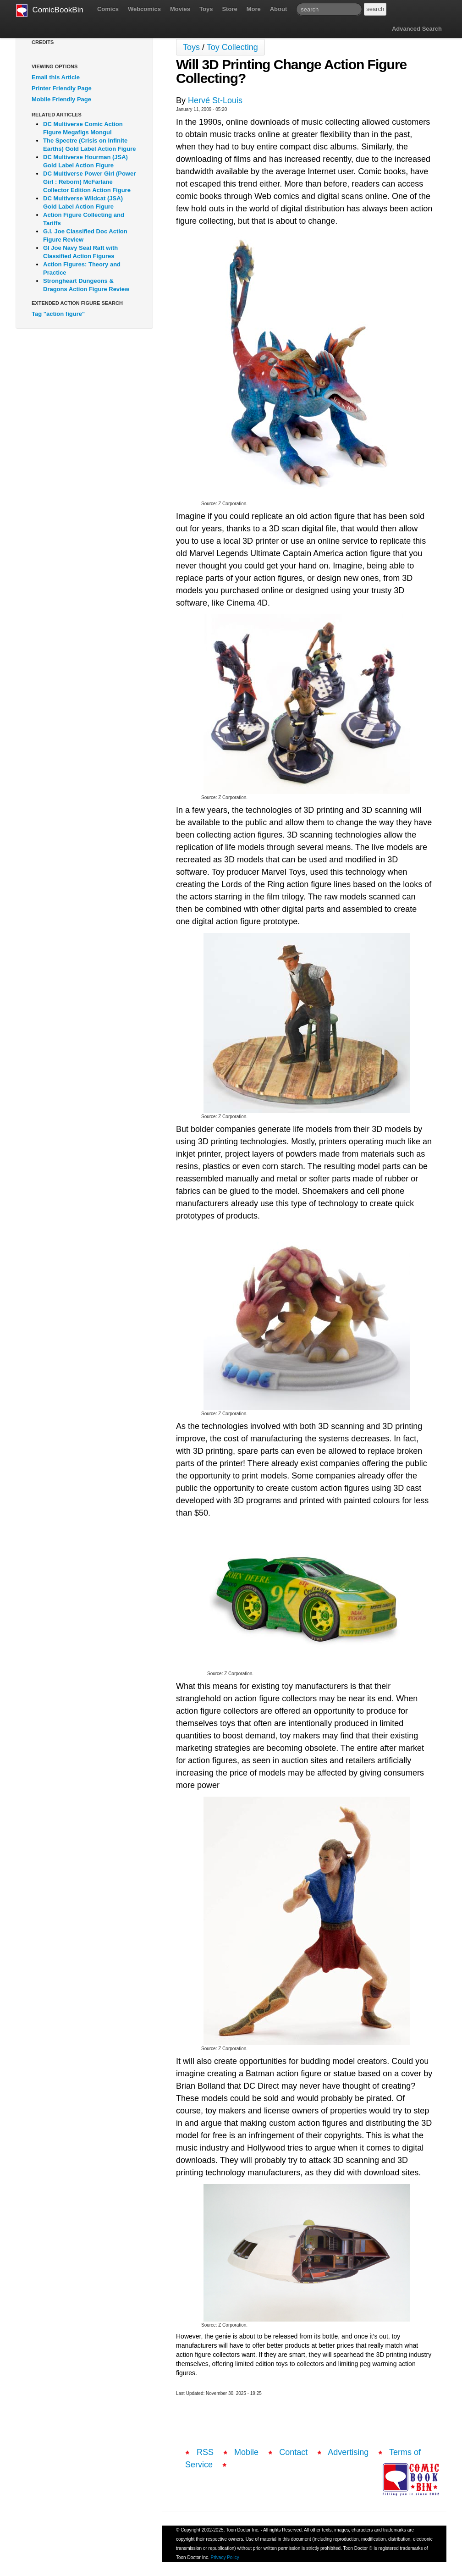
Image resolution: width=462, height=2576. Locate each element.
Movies (180, 9)
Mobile (246, 2452)
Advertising (348, 2452)
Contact (293, 2452)
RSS (205, 2452)
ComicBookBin (49, 10)
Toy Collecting (232, 47)
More (254, 9)
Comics (108, 9)
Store (229, 9)
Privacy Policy (225, 2557)
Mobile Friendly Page (61, 99)
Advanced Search (417, 28)
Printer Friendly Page (62, 88)
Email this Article (56, 77)
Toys (206, 9)
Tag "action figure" (58, 313)
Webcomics (144, 9)
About (278, 9)
